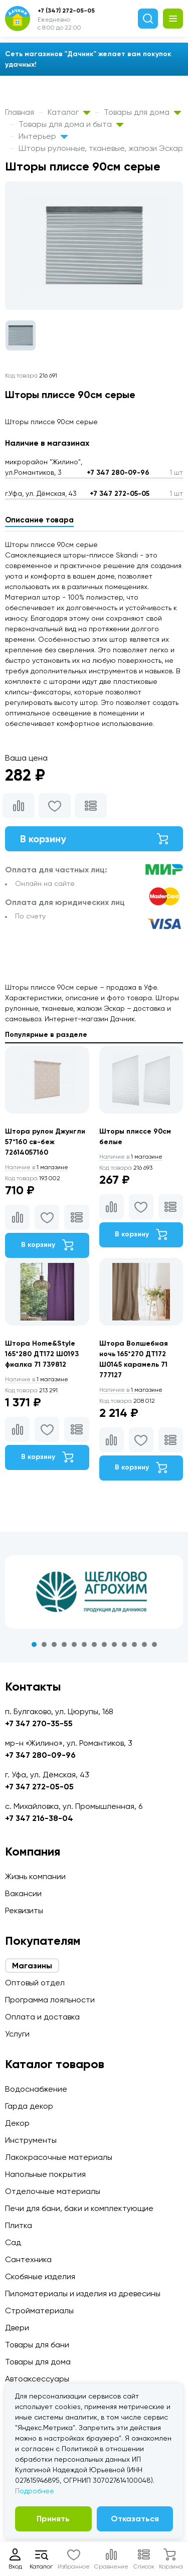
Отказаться (135, 2518)
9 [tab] (114, 1644)
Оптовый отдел (35, 1982)
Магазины (32, 1965)
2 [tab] (44, 1644)
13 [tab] (154, 1644)
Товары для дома (142, 112)
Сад (13, 2242)
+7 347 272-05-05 (119, 493)
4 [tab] (64, 1644)
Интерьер (43, 136)
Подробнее (34, 2491)
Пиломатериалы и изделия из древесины (82, 2293)
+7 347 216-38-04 (39, 1818)
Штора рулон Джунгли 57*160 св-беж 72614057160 (45, 1142)
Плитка (18, 2225)
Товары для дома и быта (71, 124)
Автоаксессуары (37, 2378)
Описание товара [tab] (39, 519)
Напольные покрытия (45, 2174)
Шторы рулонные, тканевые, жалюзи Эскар (101, 148)
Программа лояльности (50, 1999)
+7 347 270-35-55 (39, 1723)
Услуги (17, 2034)
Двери (17, 2327)
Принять (53, 2518)
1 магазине (36, 1167)
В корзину (94, 839)
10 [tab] (124, 1644)
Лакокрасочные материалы (58, 2157)
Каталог (69, 112)
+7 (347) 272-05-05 (66, 10)
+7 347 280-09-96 (118, 472)
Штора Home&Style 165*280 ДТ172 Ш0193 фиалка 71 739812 (42, 1354)
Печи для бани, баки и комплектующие (79, 2208)
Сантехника (28, 2259)
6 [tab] (84, 1644)
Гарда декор (29, 2106)
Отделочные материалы (52, 2191)
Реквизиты (24, 1910)
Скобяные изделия (40, 2276)
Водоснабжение (36, 2089)
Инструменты (31, 2140)
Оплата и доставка (42, 2016)
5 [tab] (74, 1644)
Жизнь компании (35, 1876)
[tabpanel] (94, 1591)
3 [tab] (54, 1644)
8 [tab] (104, 1644)
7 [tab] (94, 1644)
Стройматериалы (39, 2310)
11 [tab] (134, 1644)
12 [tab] (144, 1644)
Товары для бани (37, 2344)
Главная (19, 112)
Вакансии (23, 1893)
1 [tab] (34, 1644)
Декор (17, 2123)
